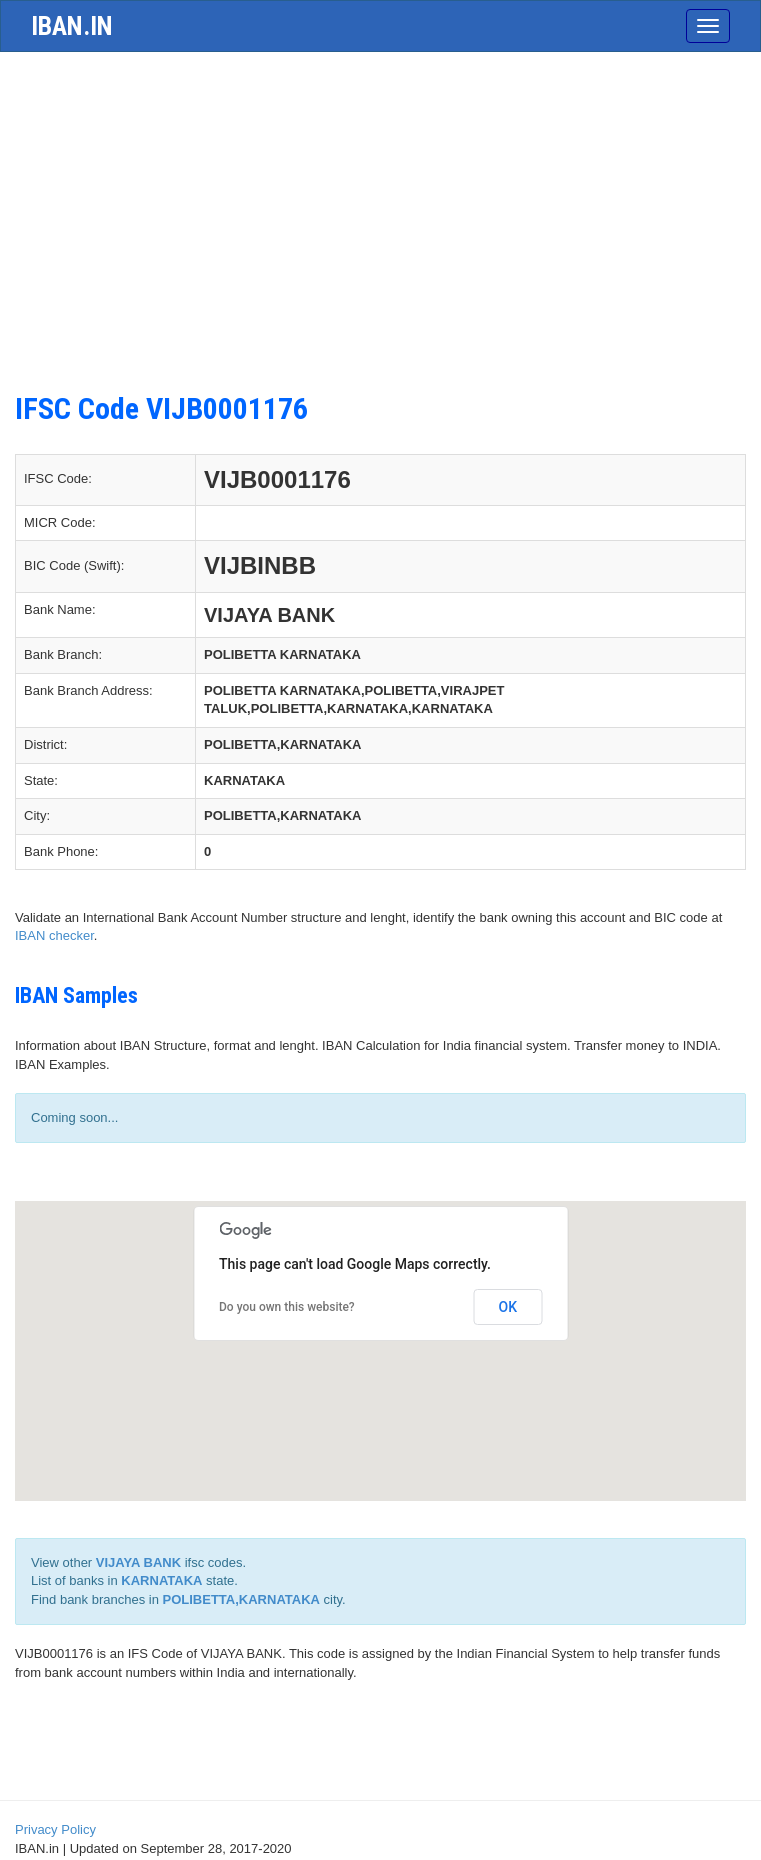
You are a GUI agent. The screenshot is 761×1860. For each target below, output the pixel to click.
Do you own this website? (287, 1307)
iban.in (72, 26)
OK (508, 1307)
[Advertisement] (380, 232)
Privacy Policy (55, 1829)
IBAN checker (54, 935)
